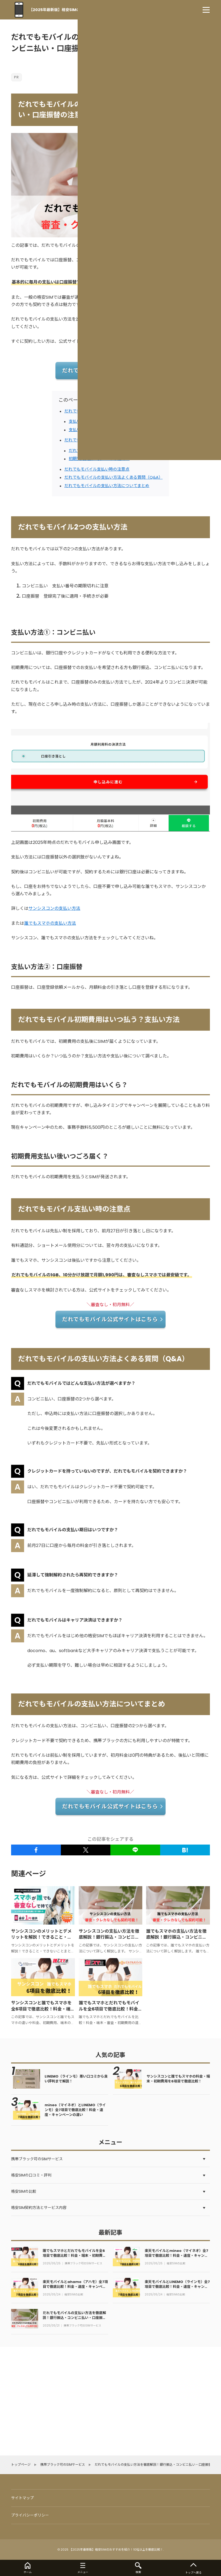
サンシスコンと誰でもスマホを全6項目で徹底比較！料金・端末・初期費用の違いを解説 (41, 2009)
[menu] (206, 10)
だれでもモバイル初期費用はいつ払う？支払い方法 (111, 440)
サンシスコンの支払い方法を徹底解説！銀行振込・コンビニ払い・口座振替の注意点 (109, 1937)
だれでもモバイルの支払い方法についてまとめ (106, 485)
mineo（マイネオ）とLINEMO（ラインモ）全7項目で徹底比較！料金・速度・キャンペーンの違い (75, 2109)
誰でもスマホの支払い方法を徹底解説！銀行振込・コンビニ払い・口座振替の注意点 (176, 1937)
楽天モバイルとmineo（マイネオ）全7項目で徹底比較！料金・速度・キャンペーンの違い (176, 2255)
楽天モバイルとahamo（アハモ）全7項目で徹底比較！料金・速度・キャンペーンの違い (75, 2286)
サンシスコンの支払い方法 (54, 908)
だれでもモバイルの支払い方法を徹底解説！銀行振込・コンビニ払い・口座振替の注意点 (74, 2317)
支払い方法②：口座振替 (91, 429)
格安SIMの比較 (176, 2263)
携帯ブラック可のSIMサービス (83, 2263)
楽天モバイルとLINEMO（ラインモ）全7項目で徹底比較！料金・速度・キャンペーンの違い (177, 2286)
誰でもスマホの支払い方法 (50, 923)
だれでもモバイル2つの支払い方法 (95, 411)
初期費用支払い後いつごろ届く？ (99, 458)
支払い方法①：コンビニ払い (95, 421)
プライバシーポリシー (30, 2515)
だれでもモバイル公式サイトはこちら (110, 370)
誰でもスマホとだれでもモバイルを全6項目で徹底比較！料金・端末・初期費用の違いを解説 (110, 2009)
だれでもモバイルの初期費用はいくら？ (105, 450)
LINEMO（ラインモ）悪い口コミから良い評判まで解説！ (76, 2079)
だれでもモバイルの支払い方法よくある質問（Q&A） (113, 477)
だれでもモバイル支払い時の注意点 (96, 469)
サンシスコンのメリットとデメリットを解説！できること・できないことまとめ (41, 1937)
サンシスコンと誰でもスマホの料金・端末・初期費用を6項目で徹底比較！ (178, 2079)
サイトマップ (22, 2498)
